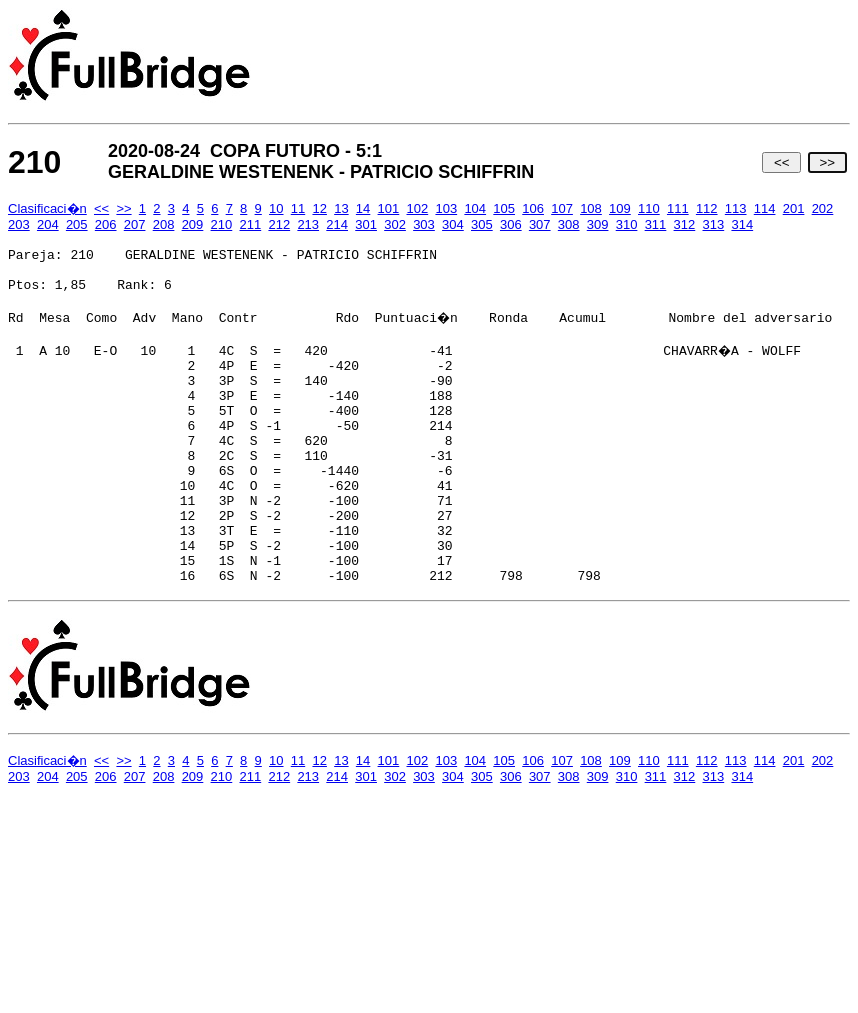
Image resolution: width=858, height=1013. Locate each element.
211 (251, 224)
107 (562, 208)
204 (48, 224)
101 (389, 208)
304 (453, 224)
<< (781, 162)
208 (164, 224)
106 (533, 208)
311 (656, 224)
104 (475, 208)
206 (106, 224)
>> (827, 162)
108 (591, 208)
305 (482, 224)
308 (569, 224)
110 (649, 208)
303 (424, 224)
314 (742, 224)
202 (823, 208)
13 (341, 208)
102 (418, 208)
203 (19, 224)
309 (598, 224)
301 (366, 224)
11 (298, 208)
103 (446, 208)
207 (135, 224)
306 (511, 224)
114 (765, 208)
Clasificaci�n (47, 208)
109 (620, 208)
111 (678, 208)
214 (337, 224)
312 (685, 224)
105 (504, 208)
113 (736, 208)
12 (319, 208)
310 (627, 224)
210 (222, 224)
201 (794, 208)
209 (193, 224)
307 (540, 224)
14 (363, 208)
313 (714, 224)
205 (77, 224)
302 (395, 224)
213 (308, 224)
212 (279, 224)
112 (707, 208)
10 (276, 208)
